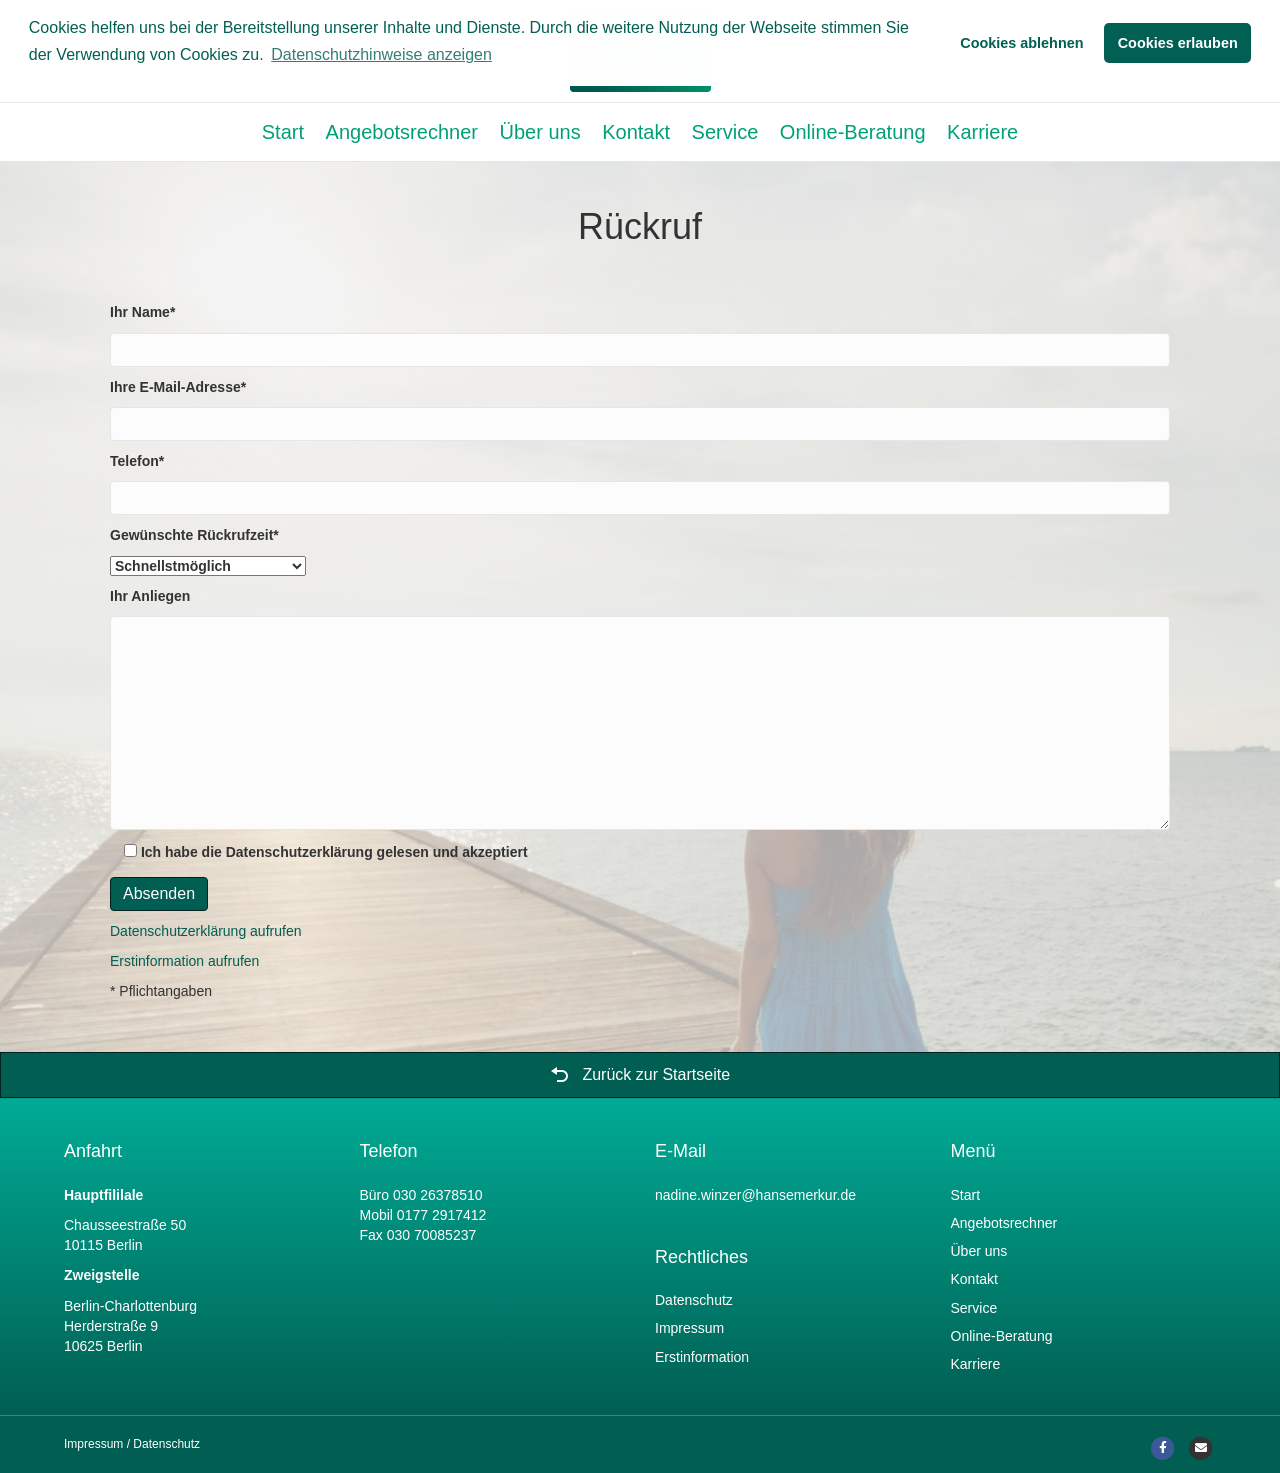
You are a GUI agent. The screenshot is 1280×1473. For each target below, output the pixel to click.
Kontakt (636, 132)
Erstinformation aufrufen (184, 961)
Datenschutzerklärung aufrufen (205, 931)
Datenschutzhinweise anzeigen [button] (381, 54)
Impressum (689, 1328)
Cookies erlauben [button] (1178, 43)
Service (725, 132)
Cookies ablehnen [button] (1021, 43)
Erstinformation (702, 1357)
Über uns (539, 132)
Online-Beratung (853, 132)
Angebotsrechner (402, 132)
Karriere (982, 132)
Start (283, 132)
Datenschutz (694, 1300)
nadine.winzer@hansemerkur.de (755, 1195)
